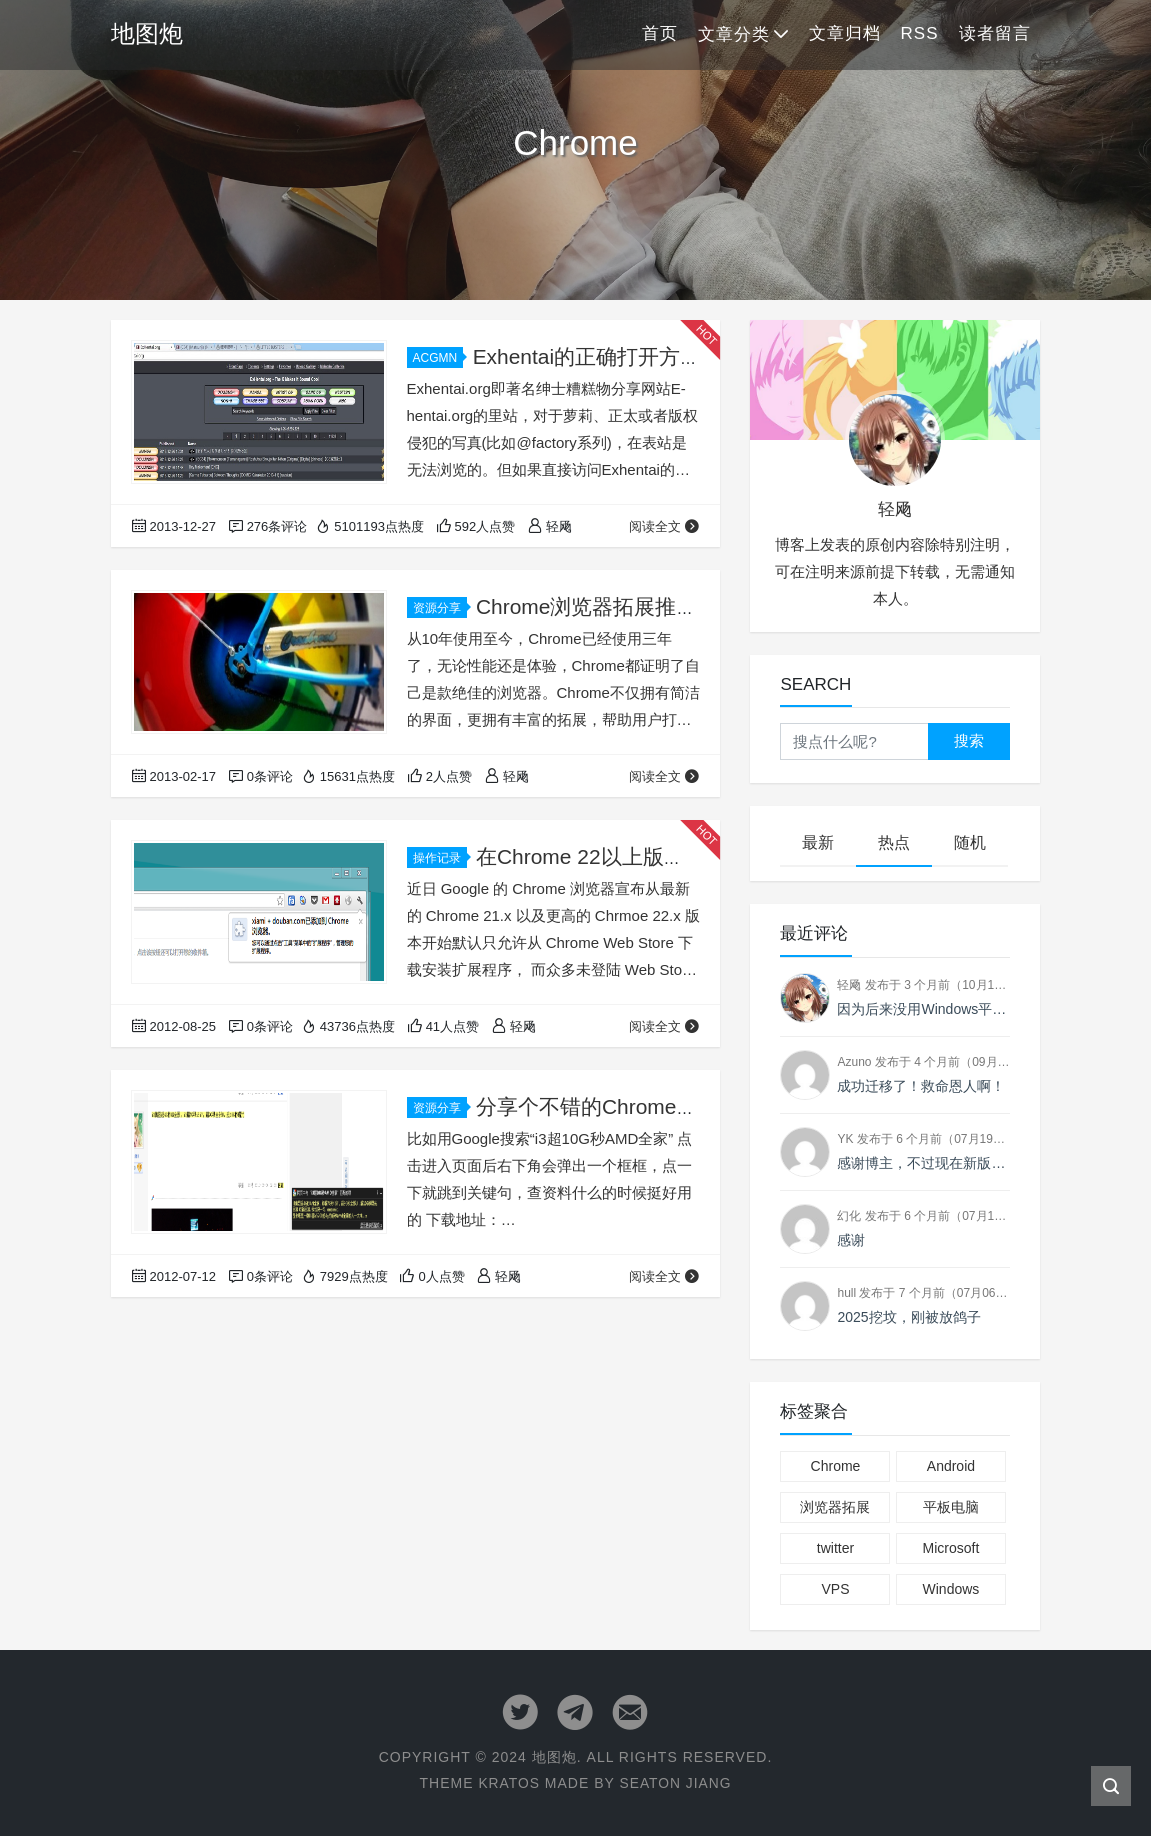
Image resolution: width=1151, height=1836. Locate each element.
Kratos (508, 1783)
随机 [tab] (970, 842)
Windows (951, 1589)
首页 (660, 33)
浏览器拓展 (835, 1507)
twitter (835, 1548)
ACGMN (438, 358)
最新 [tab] (818, 842)
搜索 (969, 740)
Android (951, 1466)
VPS (835, 1589)
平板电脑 (951, 1507)
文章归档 (845, 33)
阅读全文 (664, 526)
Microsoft (951, 1548)
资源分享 (440, 608)
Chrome (836, 1466)
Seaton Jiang (675, 1783)
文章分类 (734, 34)
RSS (920, 33)
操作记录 (440, 858)
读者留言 (995, 33)
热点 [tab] (894, 842)
